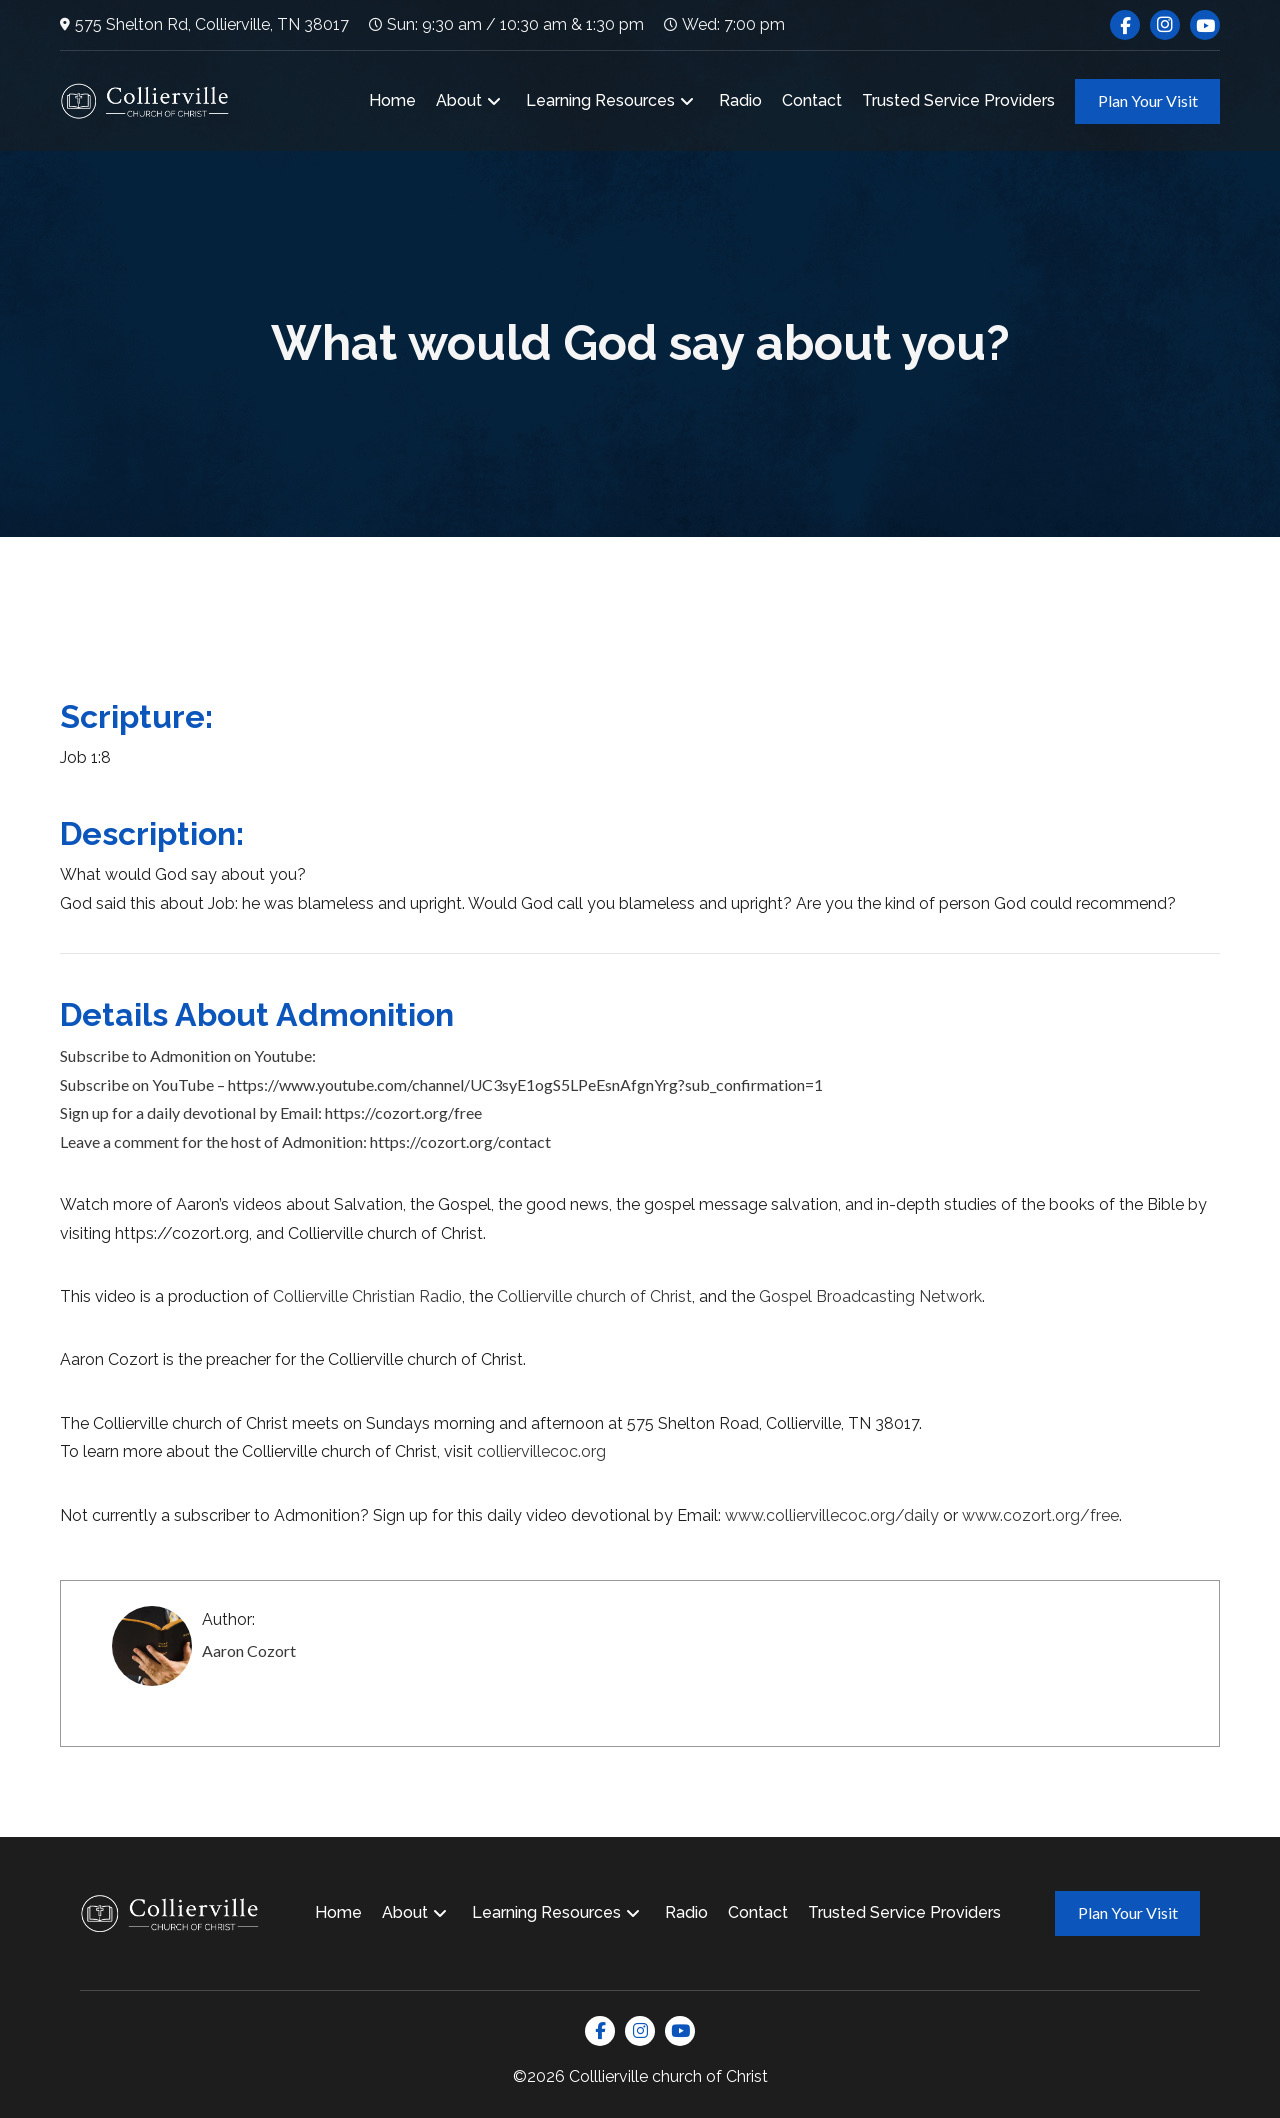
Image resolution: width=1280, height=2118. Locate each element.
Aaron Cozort (249, 1650)
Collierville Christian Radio (367, 1296)
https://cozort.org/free (403, 1112)
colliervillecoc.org (541, 1451)
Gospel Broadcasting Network (870, 1296)
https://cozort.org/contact (460, 1141)
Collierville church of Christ (594, 1296)
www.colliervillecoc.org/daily (832, 1515)
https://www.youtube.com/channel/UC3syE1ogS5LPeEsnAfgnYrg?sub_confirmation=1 (525, 1084)
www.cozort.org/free (1040, 1515)
